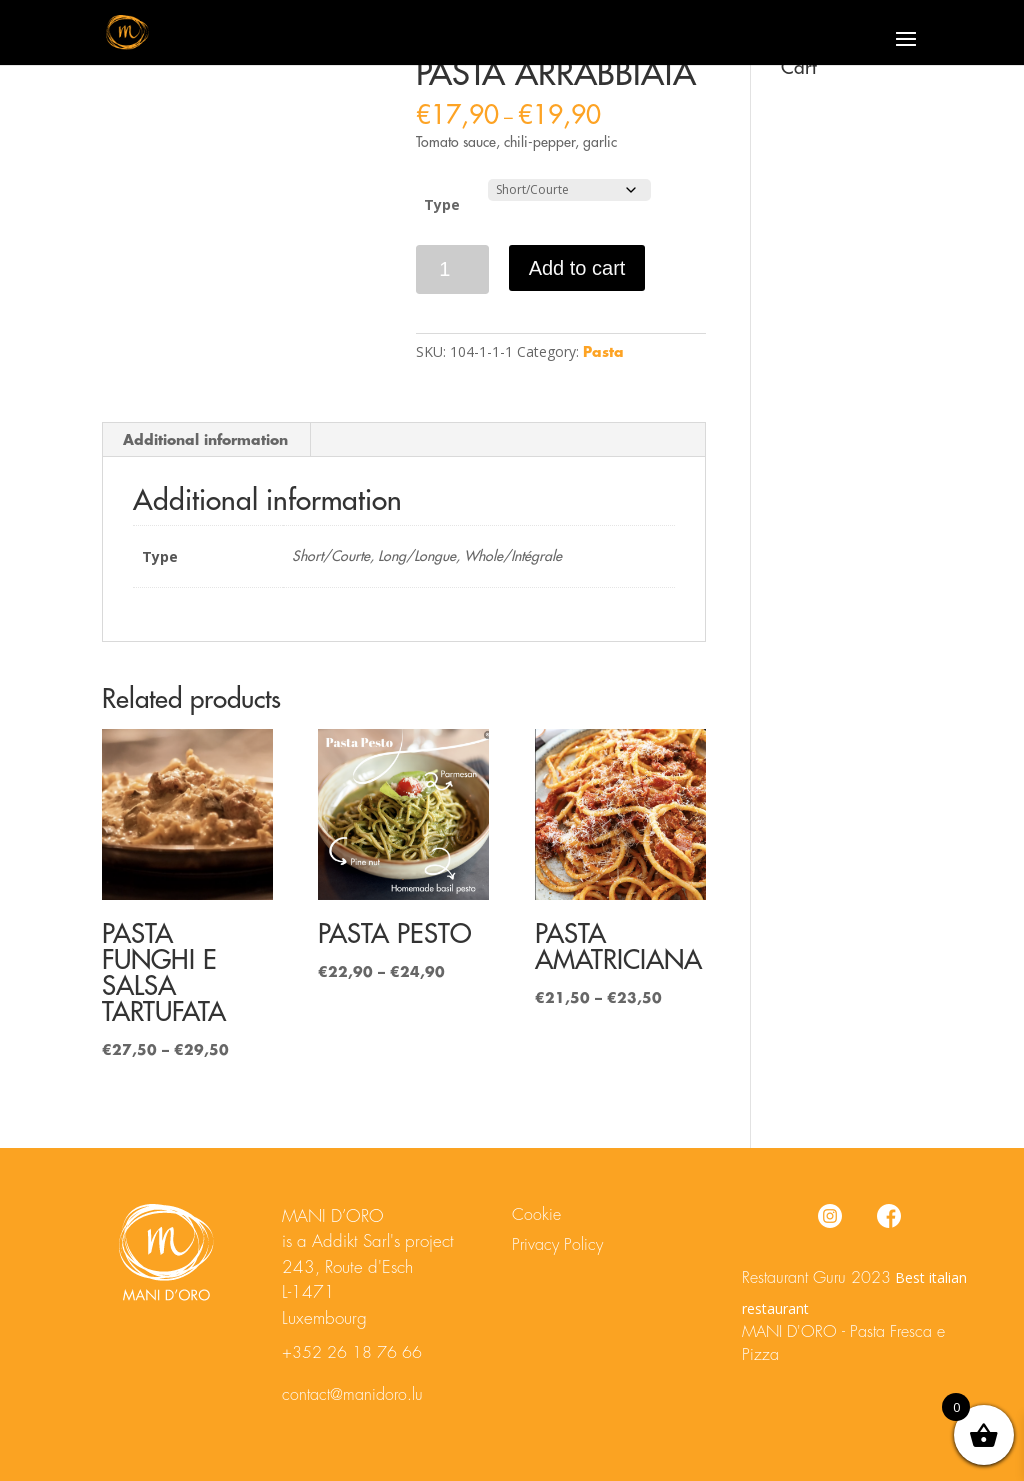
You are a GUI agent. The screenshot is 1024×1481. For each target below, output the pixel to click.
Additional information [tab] (205, 440)
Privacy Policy (557, 1245)
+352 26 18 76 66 (352, 1353)
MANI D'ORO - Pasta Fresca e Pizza (843, 1344)
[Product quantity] (452, 269)
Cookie (536, 1215)
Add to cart (577, 268)
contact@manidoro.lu (352, 1395)
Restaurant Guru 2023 (816, 1278)
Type (442, 204)
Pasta (603, 352)
